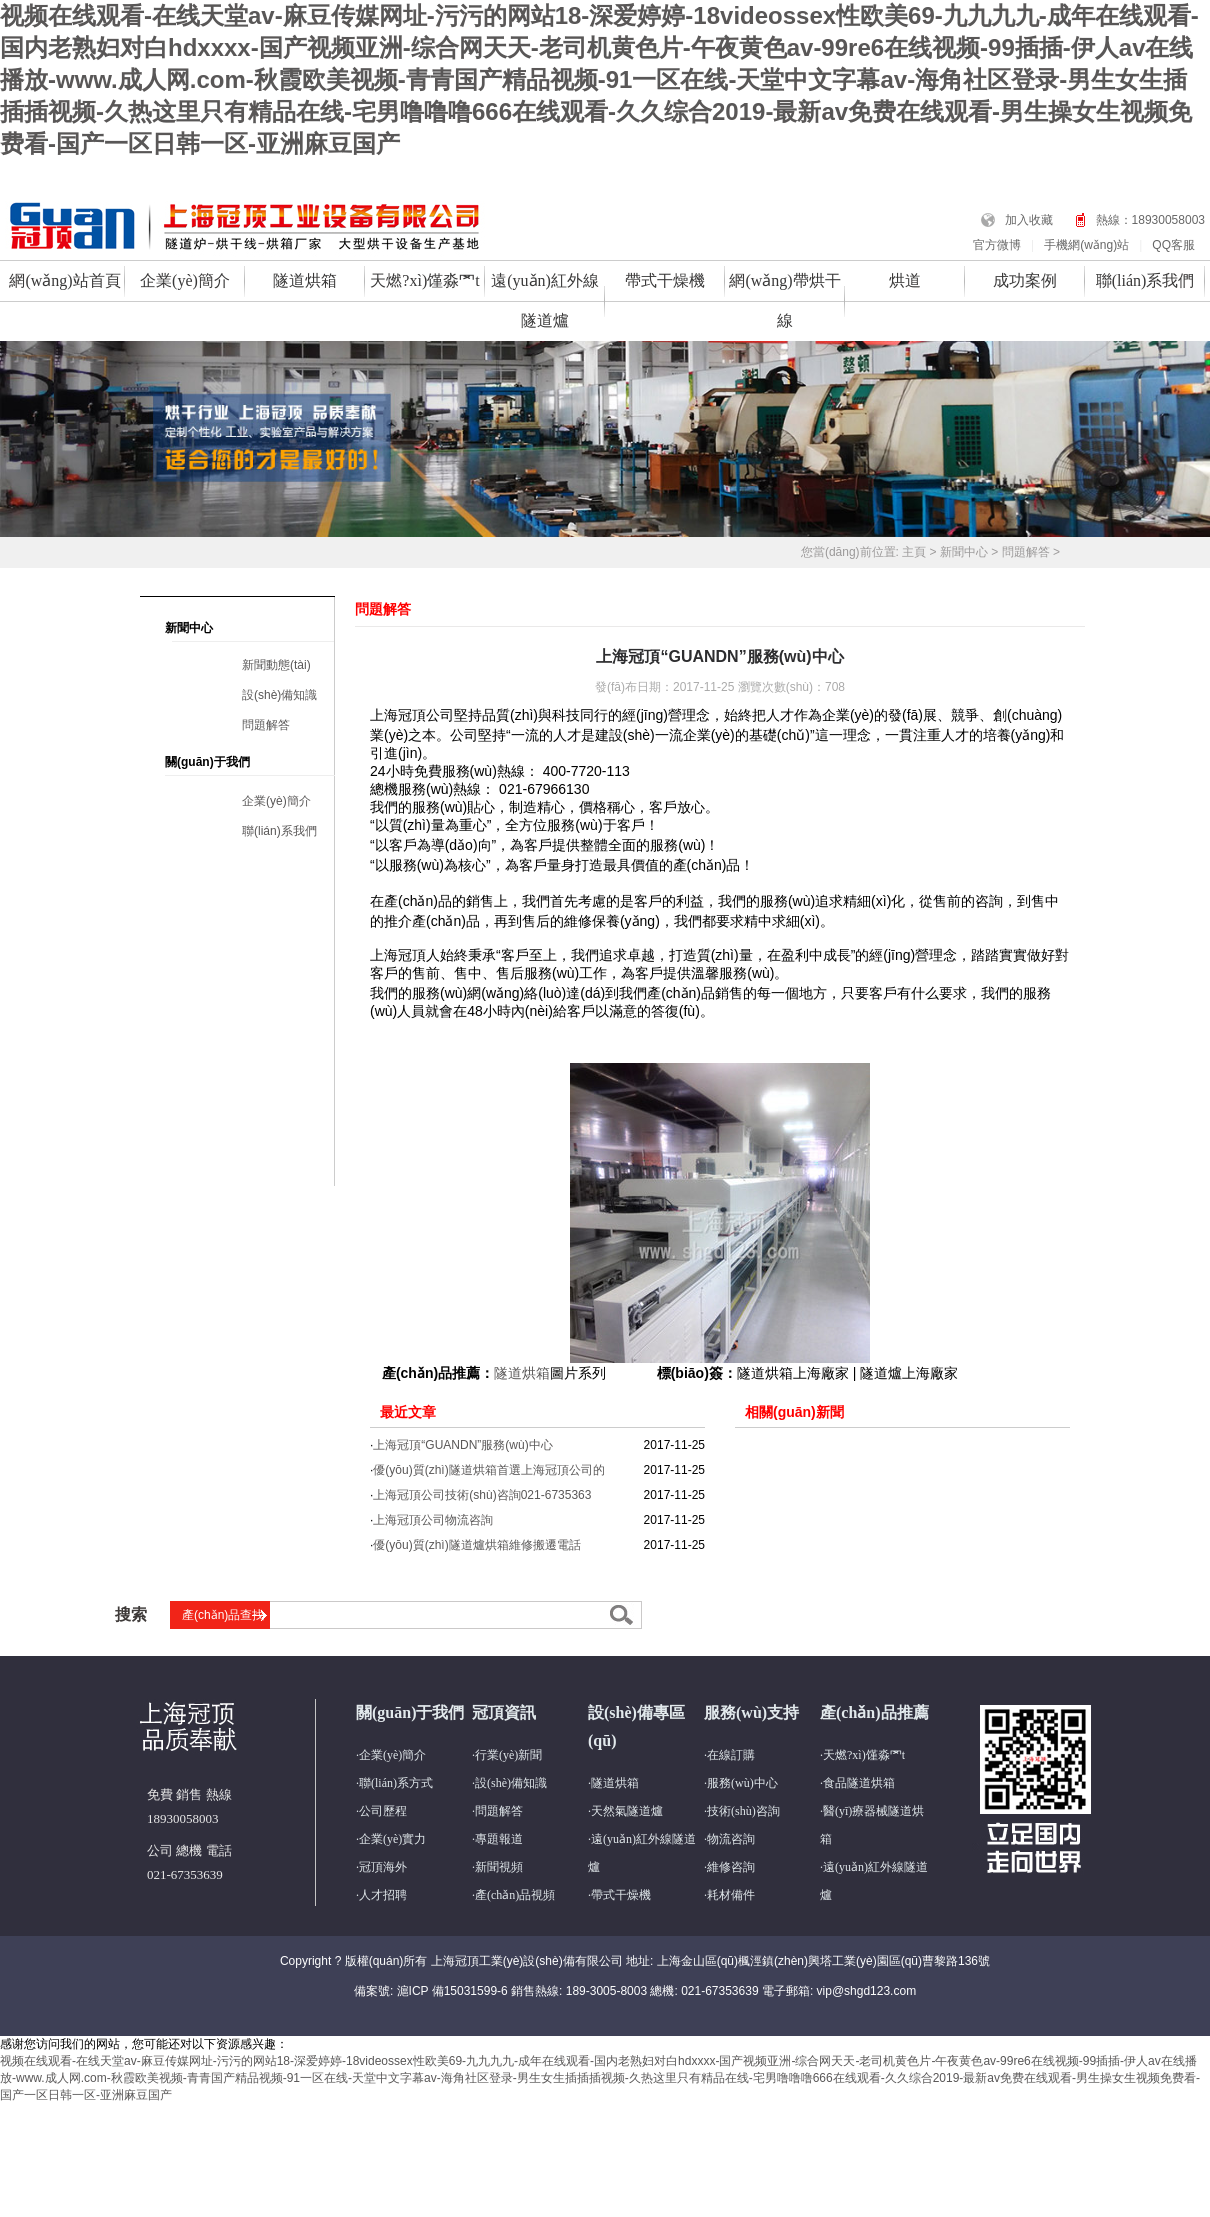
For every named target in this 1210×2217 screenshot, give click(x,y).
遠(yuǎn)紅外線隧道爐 (545, 300)
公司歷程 (383, 1811)
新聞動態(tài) (276, 665)
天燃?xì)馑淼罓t (424, 280)
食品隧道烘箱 (859, 1783)
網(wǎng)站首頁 (64, 280)
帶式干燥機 (665, 280)
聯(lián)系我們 (1145, 280)
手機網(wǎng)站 (1086, 245)
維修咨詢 (731, 1867)
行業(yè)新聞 (508, 1755)
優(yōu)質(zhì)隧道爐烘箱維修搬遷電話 (476, 1545)
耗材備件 (731, 1895)
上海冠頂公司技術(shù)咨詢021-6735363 (482, 1495)
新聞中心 (964, 552)
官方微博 (997, 245)
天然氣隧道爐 (627, 1811)
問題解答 (1026, 552)
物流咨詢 (731, 1839)
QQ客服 (1173, 245)
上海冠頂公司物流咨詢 (433, 1520)
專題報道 (499, 1839)
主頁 (914, 552)
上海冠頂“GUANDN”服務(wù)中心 (462, 1445)
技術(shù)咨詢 (743, 1811)
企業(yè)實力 (392, 1839)
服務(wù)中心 (742, 1783)
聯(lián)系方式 (396, 1783)
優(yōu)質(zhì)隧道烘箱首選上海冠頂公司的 (488, 1470)
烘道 (905, 280)
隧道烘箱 (305, 280)
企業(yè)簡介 (185, 280)
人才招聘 (383, 1895)
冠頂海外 (383, 1867)
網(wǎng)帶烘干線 (784, 300)
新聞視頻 (499, 1867)
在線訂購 (731, 1755)
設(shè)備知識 (279, 695)
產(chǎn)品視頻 (515, 1895)
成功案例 (1025, 280)
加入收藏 (1029, 220)
